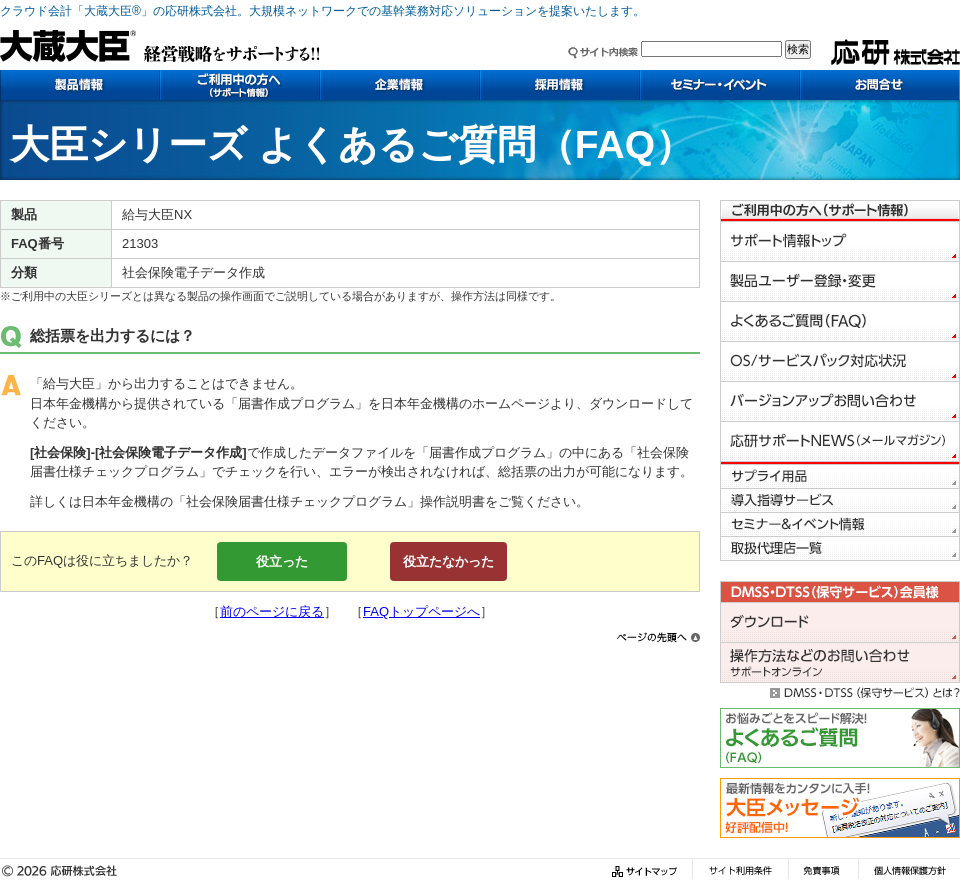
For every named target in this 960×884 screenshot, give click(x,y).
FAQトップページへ (421, 611)
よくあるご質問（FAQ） (840, 322)
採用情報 (560, 85)
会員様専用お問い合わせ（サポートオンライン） (840, 663)
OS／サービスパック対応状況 (840, 362)
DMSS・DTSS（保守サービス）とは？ (840, 690)
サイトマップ (647, 871)
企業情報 (400, 85)
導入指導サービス (840, 501)
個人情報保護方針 (909, 871)
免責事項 (823, 871)
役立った (282, 561)
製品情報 (80, 85)
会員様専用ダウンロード (840, 623)
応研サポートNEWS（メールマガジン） (840, 442)
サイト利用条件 (740, 871)
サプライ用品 (840, 477)
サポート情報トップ (840, 242)
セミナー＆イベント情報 (840, 525)
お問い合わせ (880, 85)
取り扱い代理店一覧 (840, 549)
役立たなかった (448, 561)
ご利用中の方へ (240, 85)
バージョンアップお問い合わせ (840, 402)
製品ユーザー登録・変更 (840, 282)
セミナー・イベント (720, 85)
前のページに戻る (272, 611)
